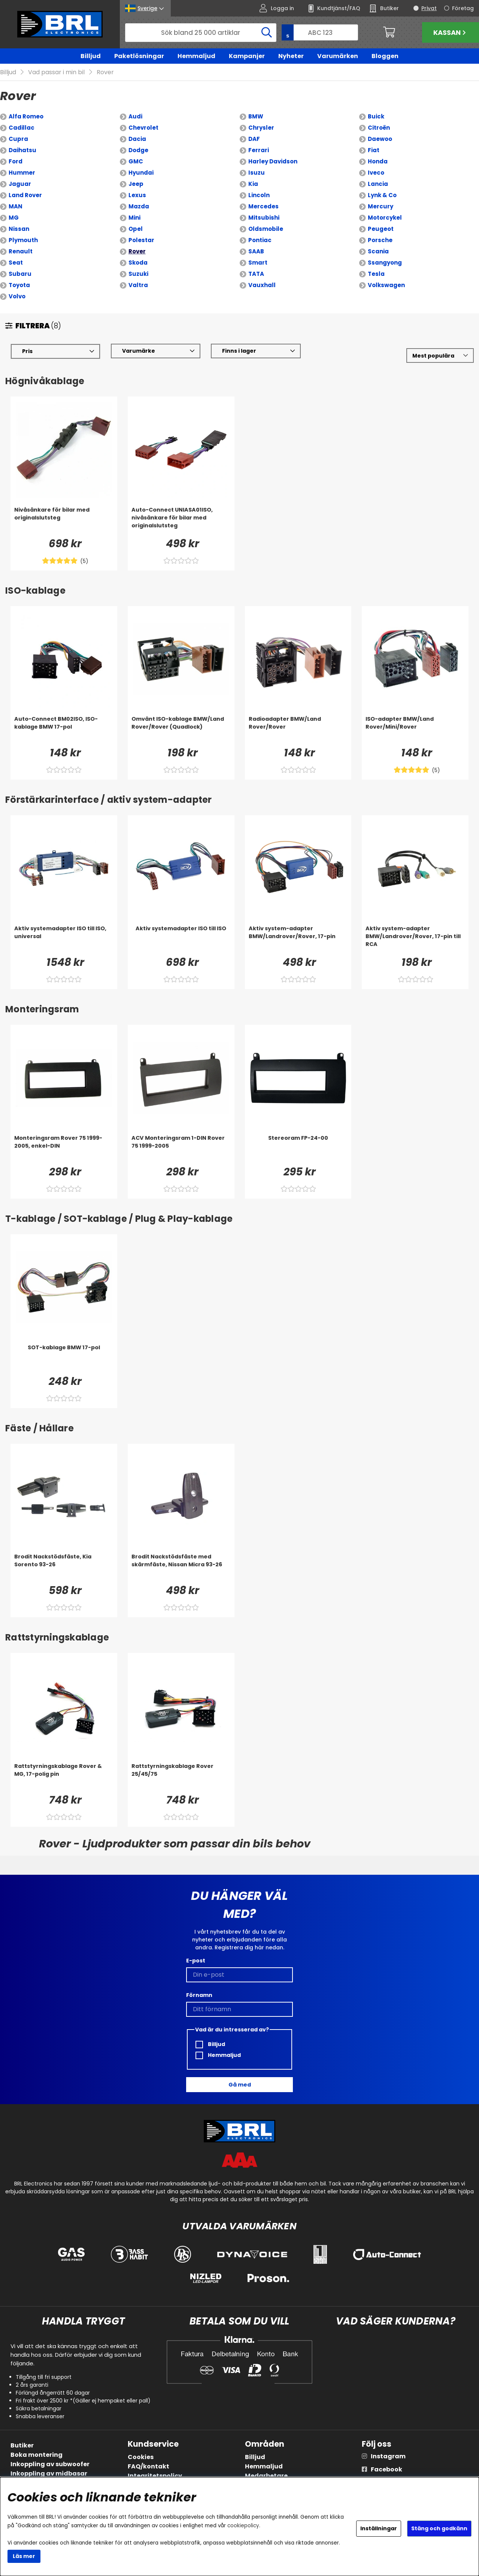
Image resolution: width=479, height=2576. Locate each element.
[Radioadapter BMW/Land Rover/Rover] (298, 730)
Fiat (373, 150)
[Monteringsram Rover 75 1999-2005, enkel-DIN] (63, 1150)
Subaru (20, 274)
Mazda (138, 207)
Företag (463, 8)
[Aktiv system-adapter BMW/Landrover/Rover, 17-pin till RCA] (415, 940)
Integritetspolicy (155, 2475)
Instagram (388, 2456)
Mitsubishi (263, 218)
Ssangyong (385, 263)
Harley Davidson (272, 162)
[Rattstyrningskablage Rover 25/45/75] (181, 1778)
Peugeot (381, 229)
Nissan (19, 229)
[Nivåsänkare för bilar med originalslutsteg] (63, 521)
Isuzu (256, 173)
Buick (376, 117)
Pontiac (260, 240)
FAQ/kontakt (148, 2466)
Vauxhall (262, 285)
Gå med (239, 2084)
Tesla (376, 274)
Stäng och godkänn (439, 2528)
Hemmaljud (196, 56)
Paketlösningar (139, 56)
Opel (135, 229)
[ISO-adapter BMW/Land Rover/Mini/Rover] (415, 730)
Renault (21, 252)
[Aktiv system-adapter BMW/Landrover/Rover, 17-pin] (298, 940)
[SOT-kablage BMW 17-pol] (63, 1359)
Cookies (141, 2457)
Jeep (135, 184)
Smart (257, 263)
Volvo (17, 297)
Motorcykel (385, 218)
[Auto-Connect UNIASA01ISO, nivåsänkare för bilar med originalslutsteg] (181, 521)
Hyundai (141, 173)
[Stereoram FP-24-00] (298, 1150)
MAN (15, 207)
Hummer (22, 173)
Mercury (380, 207)
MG (14, 218)
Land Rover (25, 195)
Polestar (141, 240)
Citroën (379, 128)
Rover (105, 72)
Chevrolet (143, 128)
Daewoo (380, 139)
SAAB (256, 252)
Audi (135, 117)
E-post (195, 1960)
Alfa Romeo (26, 117)
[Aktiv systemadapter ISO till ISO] (181, 940)
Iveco (376, 173)
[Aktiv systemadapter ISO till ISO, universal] (63, 940)
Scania (378, 252)
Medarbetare (266, 2475)
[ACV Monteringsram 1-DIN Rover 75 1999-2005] (181, 1150)
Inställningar (378, 2528)
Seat (16, 263)
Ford (15, 162)
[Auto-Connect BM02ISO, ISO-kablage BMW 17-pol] (63, 730)
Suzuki (138, 274)
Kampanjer (247, 56)
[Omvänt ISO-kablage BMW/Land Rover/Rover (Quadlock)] (181, 730)
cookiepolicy (243, 2525)
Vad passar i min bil (56, 72)
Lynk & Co (382, 195)
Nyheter (291, 56)
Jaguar (20, 184)
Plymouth (23, 240)
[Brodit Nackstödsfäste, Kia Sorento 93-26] (63, 1568)
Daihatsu (22, 150)
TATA (256, 274)
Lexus (137, 195)
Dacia (137, 139)
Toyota (19, 285)
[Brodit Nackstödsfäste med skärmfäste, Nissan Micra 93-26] (181, 1568)
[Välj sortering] (440, 355)
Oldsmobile (265, 229)
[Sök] (200, 32)
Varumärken (337, 56)
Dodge (138, 150)
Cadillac (21, 128)
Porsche (380, 240)
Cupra (18, 139)
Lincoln (259, 195)
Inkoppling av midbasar (48, 2473)
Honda (378, 162)
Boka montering (36, 2454)
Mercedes (263, 207)
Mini (134, 218)
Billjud (91, 56)
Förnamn (199, 1995)
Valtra (138, 285)
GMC (135, 162)
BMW (255, 117)
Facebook (386, 2469)
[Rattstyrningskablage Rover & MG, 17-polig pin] (63, 1778)
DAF (254, 139)
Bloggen (385, 56)
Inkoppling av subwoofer (50, 2464)
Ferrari (258, 150)
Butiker (22, 2445)
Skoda (138, 263)
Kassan (450, 32)
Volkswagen (386, 285)
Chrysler (261, 128)
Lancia (378, 184)
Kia (253, 184)
